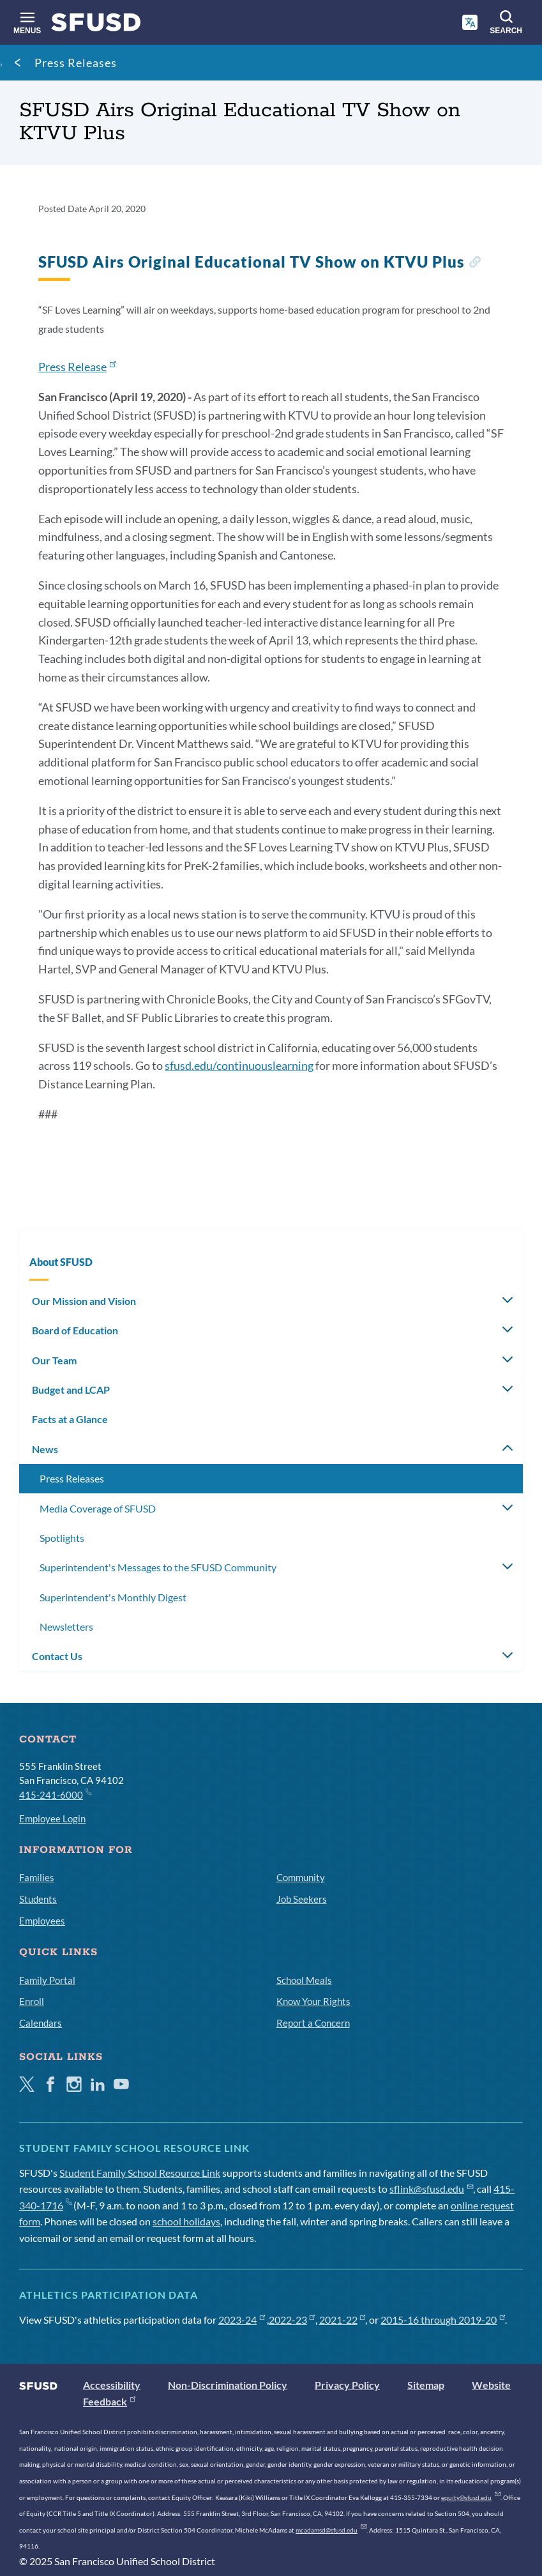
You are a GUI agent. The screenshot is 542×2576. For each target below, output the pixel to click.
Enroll (31, 2001)
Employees (42, 1920)
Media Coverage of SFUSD (98, 1508)
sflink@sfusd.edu (431, 2189)
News (45, 1449)
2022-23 (292, 2319)
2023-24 (241, 2319)
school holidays (186, 2221)
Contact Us (57, 1656)
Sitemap (425, 2385)
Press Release (77, 367)
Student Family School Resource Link (139, 2173)
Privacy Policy (347, 2385)
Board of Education (75, 1330)
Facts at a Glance (70, 1419)
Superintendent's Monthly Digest (113, 1597)
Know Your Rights (313, 2001)
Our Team (54, 1360)
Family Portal (47, 1980)
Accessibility (111, 2385)
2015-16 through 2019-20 (442, 2319)
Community (300, 1877)
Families (36, 1877)
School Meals (304, 1980)
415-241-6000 (55, 1794)
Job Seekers (301, 1899)
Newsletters (66, 1626)
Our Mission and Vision (84, 1301)
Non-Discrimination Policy (227, 2385)
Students (38, 1899)
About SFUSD (61, 1262)
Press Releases (75, 63)
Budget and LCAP (71, 1389)
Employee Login (52, 1818)
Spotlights (62, 1538)
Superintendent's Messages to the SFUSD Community (158, 1567)
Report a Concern (313, 2023)
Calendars (40, 2023)
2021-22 (342, 2319)
